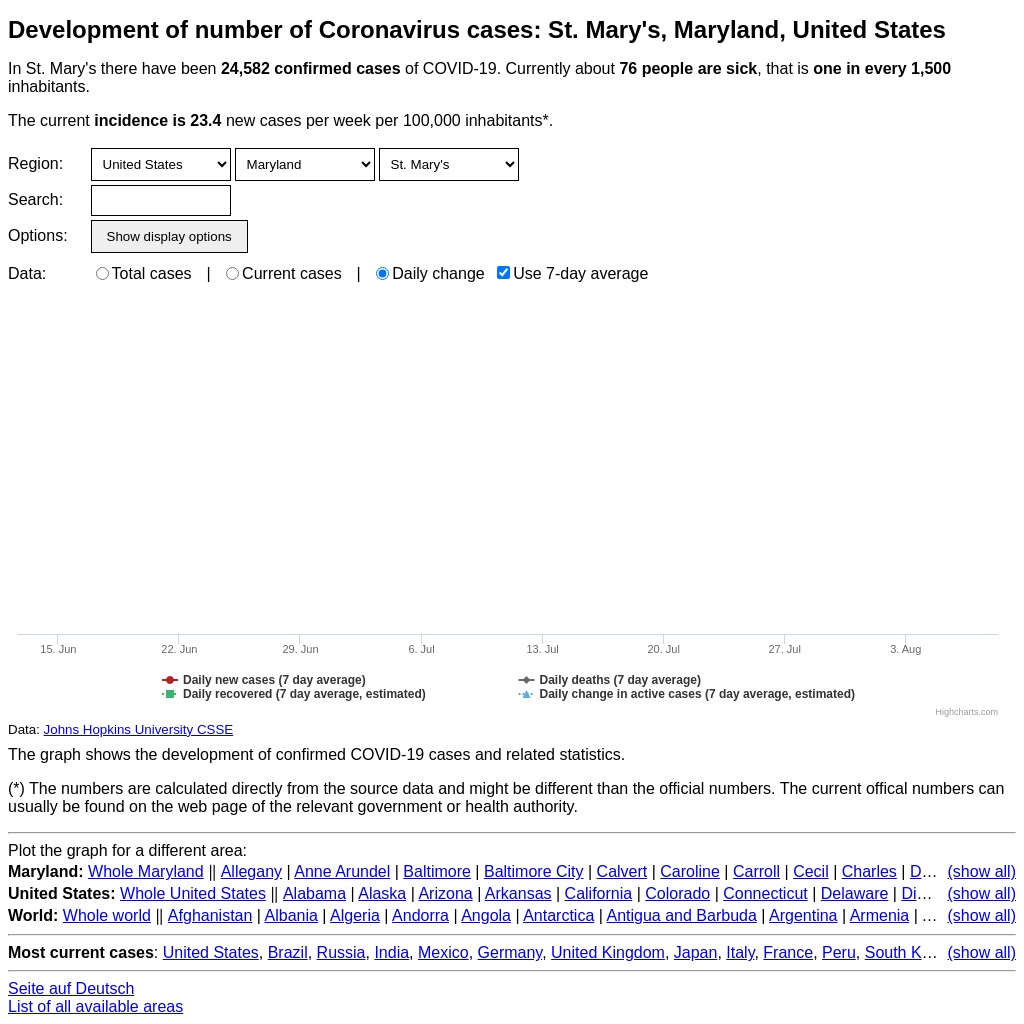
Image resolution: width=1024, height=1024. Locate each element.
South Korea (909, 952)
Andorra (420, 915)
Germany (510, 952)
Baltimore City (534, 871)
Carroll (756, 871)
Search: (35, 199)
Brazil (288, 952)
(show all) (982, 871)
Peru (839, 952)
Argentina (803, 915)
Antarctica (558, 915)
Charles (869, 871)
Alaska (382, 893)
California (599, 893)
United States (211, 952)
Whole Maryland (146, 871)
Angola (486, 915)
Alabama (314, 893)
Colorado (677, 893)
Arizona (445, 893)
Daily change (430, 273)
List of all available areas (95, 1006)
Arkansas (518, 893)
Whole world (107, 915)
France (788, 952)
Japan (696, 952)
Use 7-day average (572, 273)
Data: (27, 273)
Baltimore (437, 871)
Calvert (622, 871)
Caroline (690, 871)
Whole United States (193, 893)
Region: (35, 163)
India (391, 952)
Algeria (355, 915)
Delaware (855, 893)
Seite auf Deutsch (71, 988)
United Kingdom (608, 952)
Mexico (443, 952)
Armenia (880, 915)
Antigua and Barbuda (681, 915)
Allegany (251, 871)
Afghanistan (210, 915)
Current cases (284, 273)
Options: (37, 235)
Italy (740, 952)
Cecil (811, 871)
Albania (291, 915)
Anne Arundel (342, 871)
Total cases (144, 273)
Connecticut (765, 893)
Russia (341, 952)
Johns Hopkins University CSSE (139, 729)
